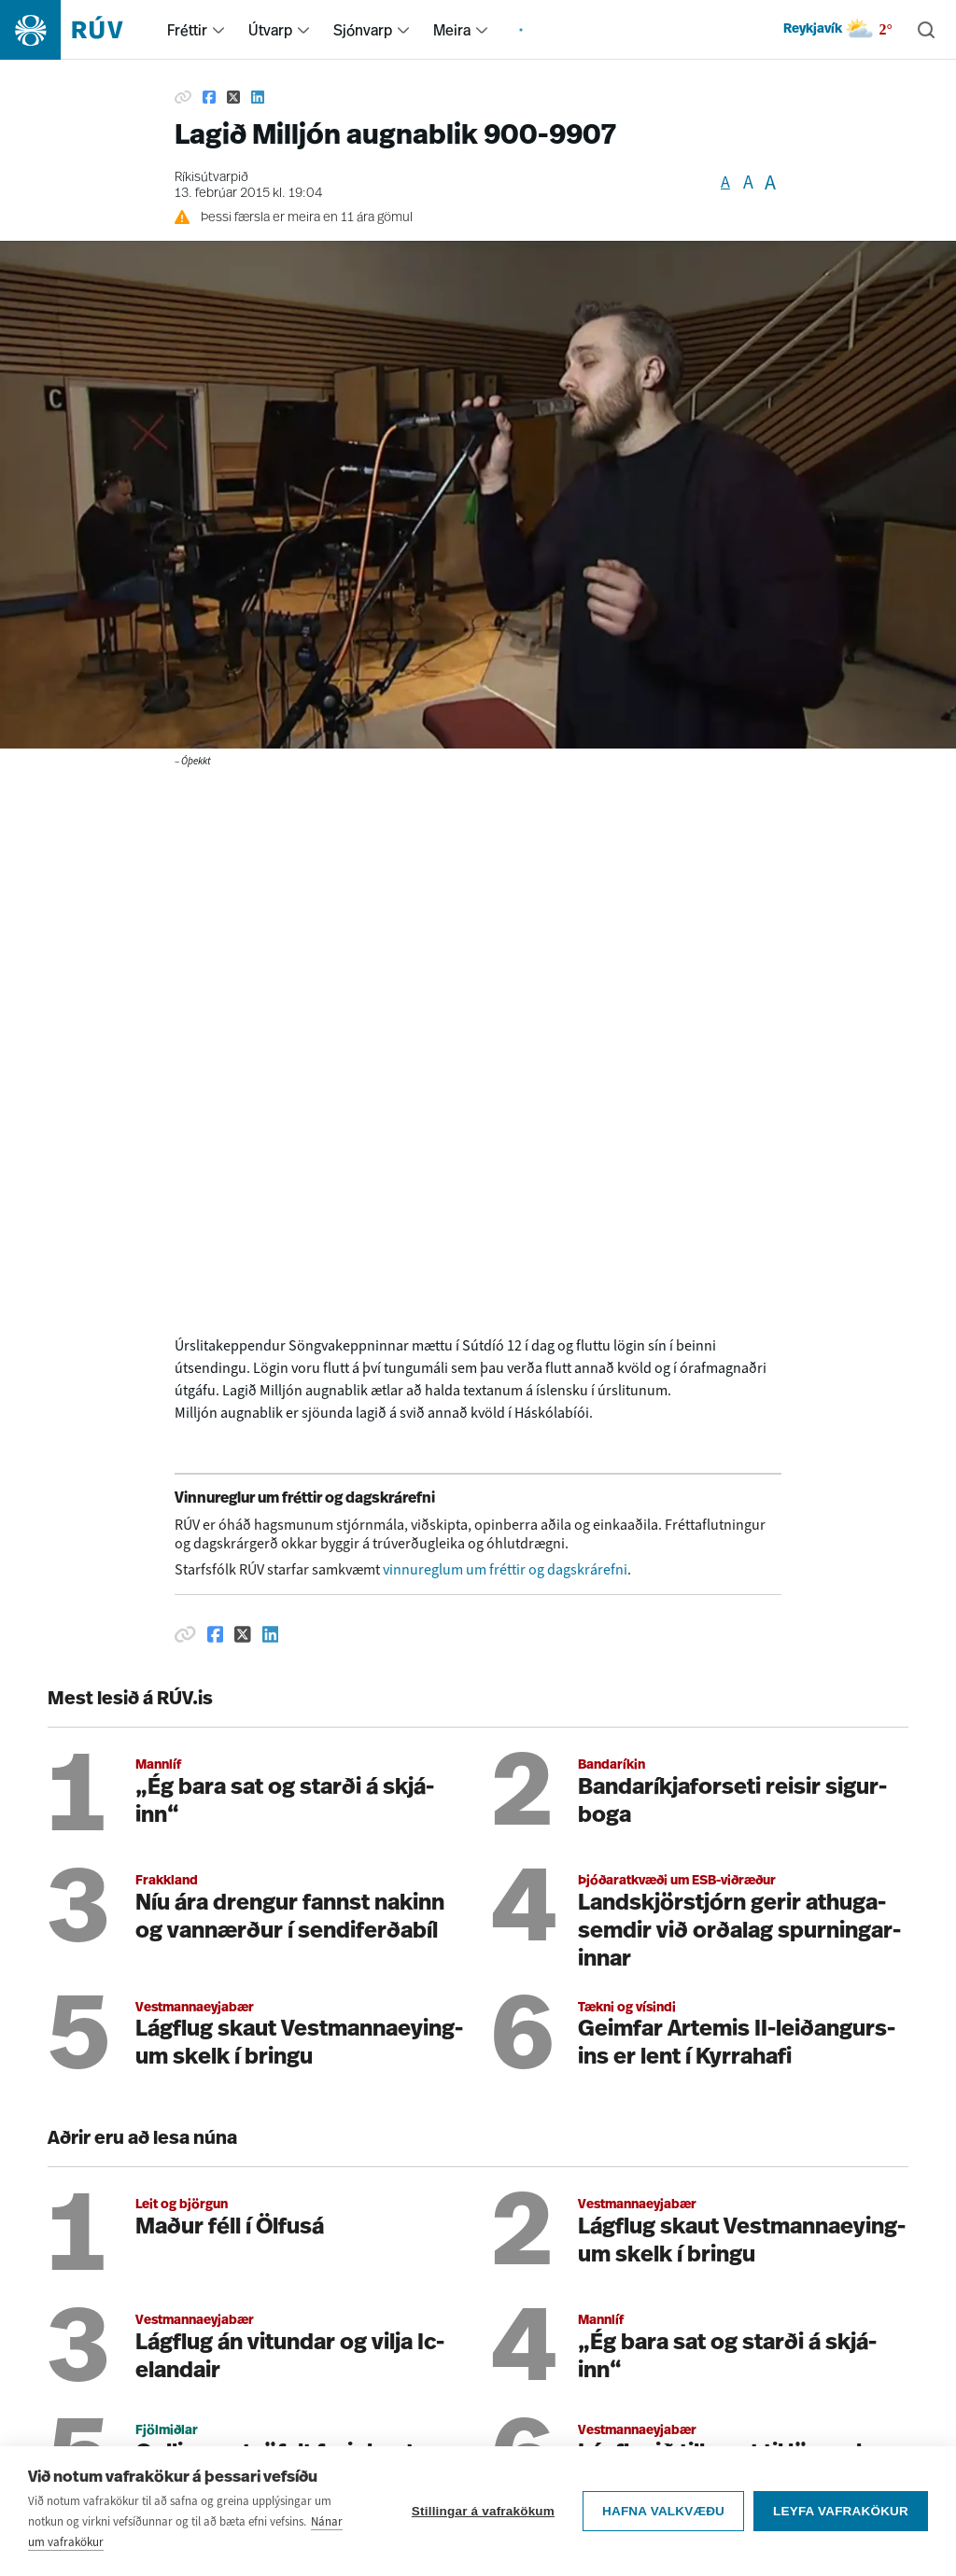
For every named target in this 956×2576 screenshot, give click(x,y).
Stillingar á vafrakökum (483, 2511)
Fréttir (187, 29)
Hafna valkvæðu (663, 2511)
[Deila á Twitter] (233, 97)
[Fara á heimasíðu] (78, 30)
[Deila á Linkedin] (257, 97)
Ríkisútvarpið (211, 178)
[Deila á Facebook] (209, 97)
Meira (452, 29)
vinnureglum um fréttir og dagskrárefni (505, 1569)
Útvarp (270, 29)
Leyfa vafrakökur (840, 2511)
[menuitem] (218, 30)
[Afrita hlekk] (183, 97)
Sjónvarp (362, 29)
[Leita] (926, 30)
